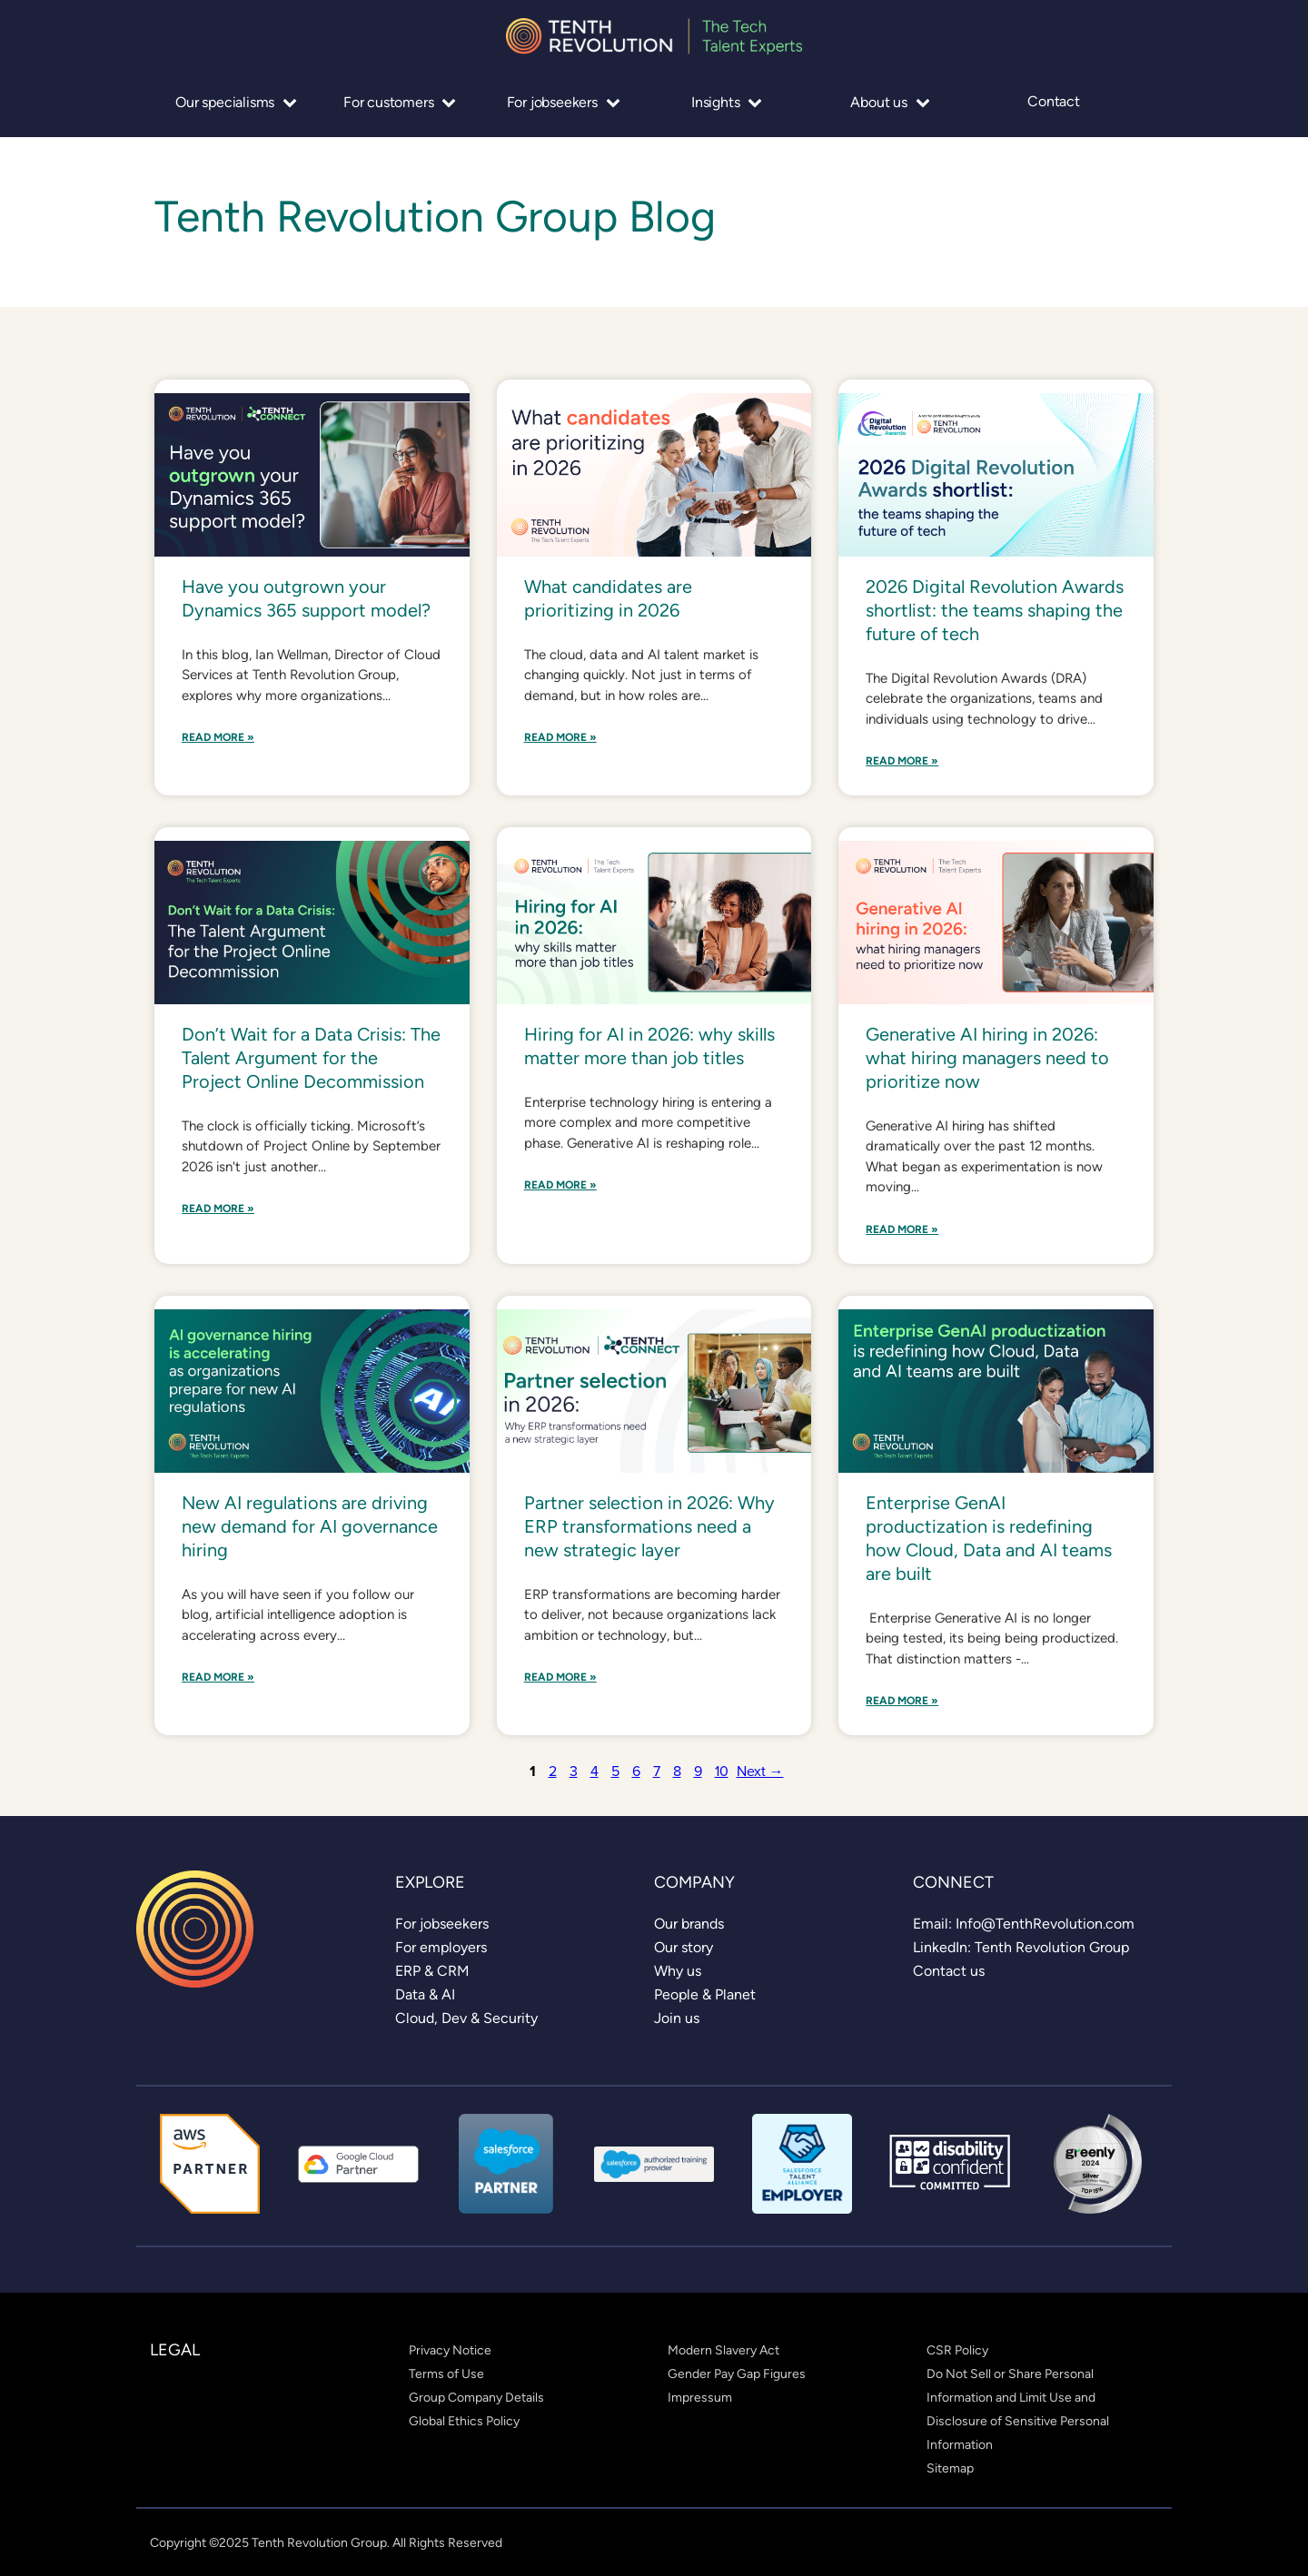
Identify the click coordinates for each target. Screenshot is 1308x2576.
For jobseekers (563, 102)
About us (889, 102)
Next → (760, 1771)
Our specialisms (236, 102)
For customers (399, 102)
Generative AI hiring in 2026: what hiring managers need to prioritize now (987, 1057)
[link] (442, 1923)
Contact (1053, 101)
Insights (726, 102)
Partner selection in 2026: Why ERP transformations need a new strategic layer (649, 1526)
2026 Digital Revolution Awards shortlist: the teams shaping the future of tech (995, 610)
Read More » (218, 738)
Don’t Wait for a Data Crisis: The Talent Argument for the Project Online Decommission (311, 1057)
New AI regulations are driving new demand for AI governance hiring (310, 1526)
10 (721, 1771)
